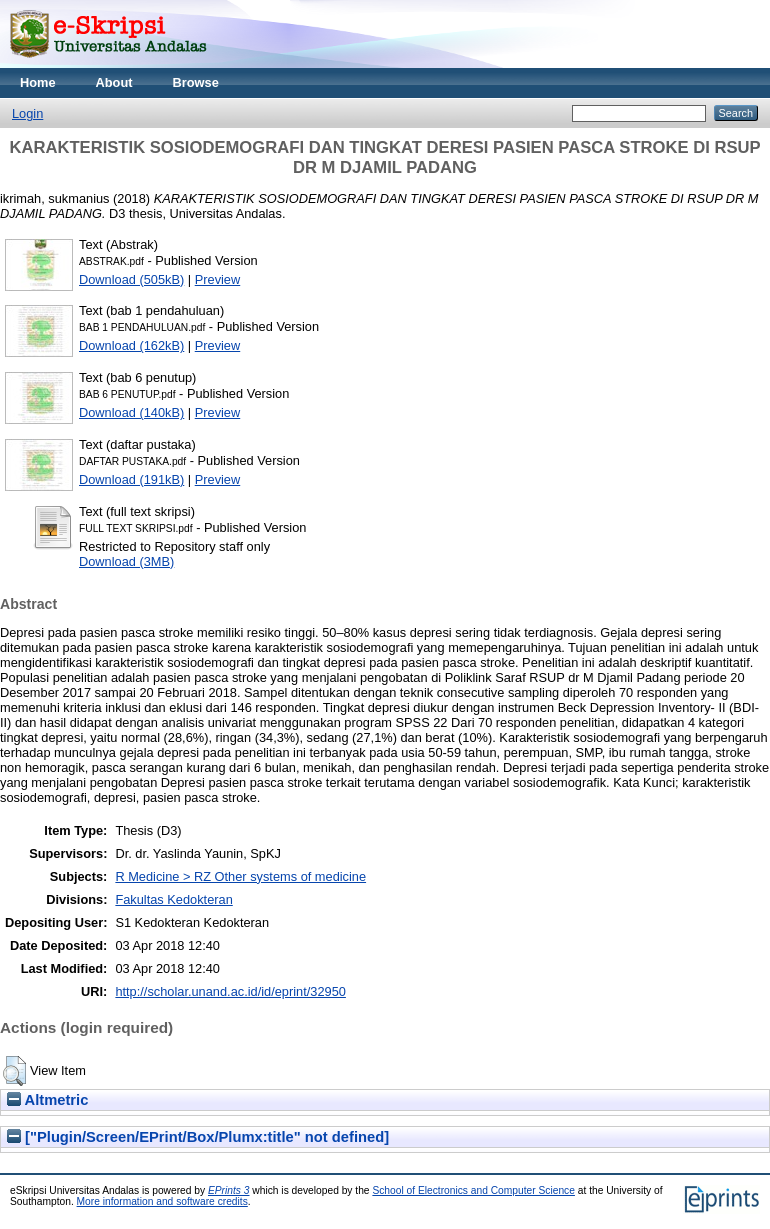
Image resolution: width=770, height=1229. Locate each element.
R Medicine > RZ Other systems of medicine (240, 876)
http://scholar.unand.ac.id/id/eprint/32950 (230, 991)
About (114, 82)
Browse (196, 82)
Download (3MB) (126, 561)
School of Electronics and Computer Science (473, 1190)
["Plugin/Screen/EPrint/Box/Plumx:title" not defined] (198, 1137)
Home (38, 82)
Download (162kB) (131, 345)
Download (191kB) (131, 479)
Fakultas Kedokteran (173, 899)
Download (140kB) (131, 412)
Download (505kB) (131, 279)
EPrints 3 (229, 1190)
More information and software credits (162, 1201)
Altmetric (47, 1100)
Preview (218, 279)
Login (27, 113)
